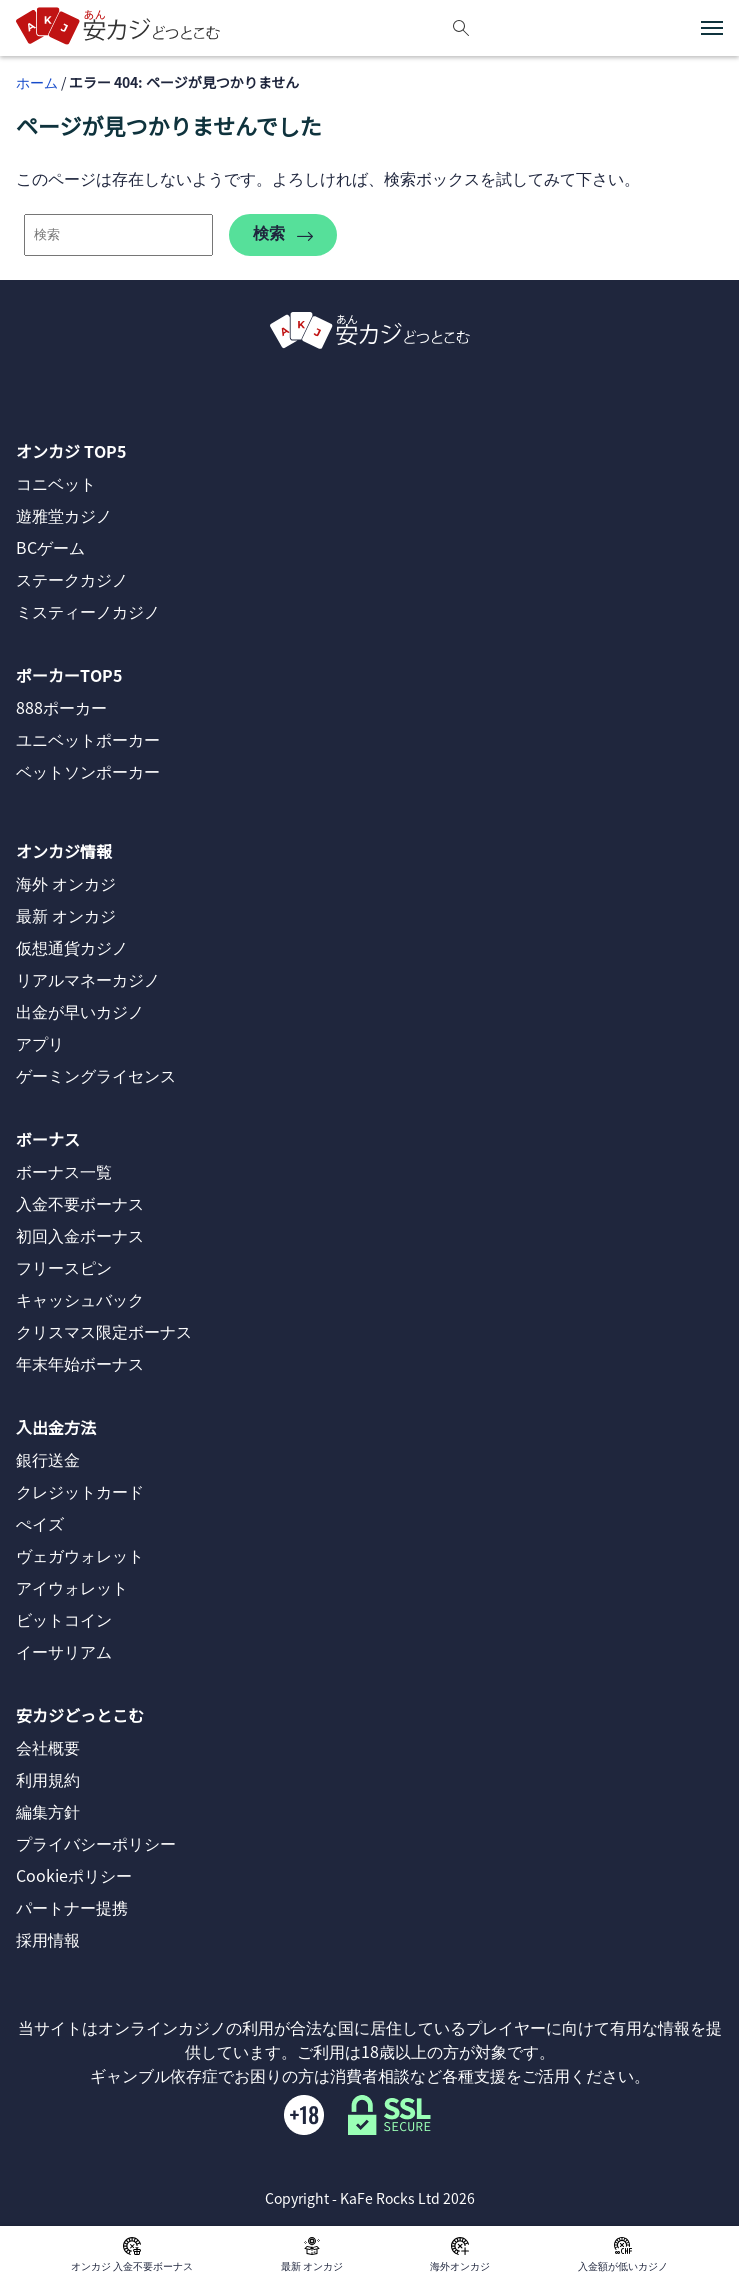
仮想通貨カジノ (72, 947)
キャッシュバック (80, 1299)
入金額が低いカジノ (623, 2253)
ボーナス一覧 (64, 1171)
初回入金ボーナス (80, 1235)
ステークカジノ (72, 579)
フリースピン (64, 1267)
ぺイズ (40, 1523)
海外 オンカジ (66, 883)
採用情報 (48, 1939)
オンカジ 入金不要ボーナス (132, 2253)
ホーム (37, 82)
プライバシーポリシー (96, 1843)
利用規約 (48, 1779)
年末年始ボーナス (80, 1363)
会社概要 (48, 1747)
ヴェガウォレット (80, 1555)
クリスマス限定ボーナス (104, 1331)
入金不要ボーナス (80, 1203)
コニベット (56, 483)
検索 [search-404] (283, 234)
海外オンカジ (460, 2253)
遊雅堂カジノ (64, 515)
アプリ (40, 1043)
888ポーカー (61, 707)
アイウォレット (72, 1587)
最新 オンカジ (312, 2253)
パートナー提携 (72, 1907)
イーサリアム (64, 1651)
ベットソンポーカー (88, 771)
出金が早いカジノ (80, 1011)
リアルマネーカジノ (88, 979)
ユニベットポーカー (88, 739)
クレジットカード (80, 1491)
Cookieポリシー (74, 1875)
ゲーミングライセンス (96, 1075)
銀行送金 (48, 1459)
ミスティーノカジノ (88, 611)
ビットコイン (64, 1619)
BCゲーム (50, 547)
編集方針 (48, 1811)
